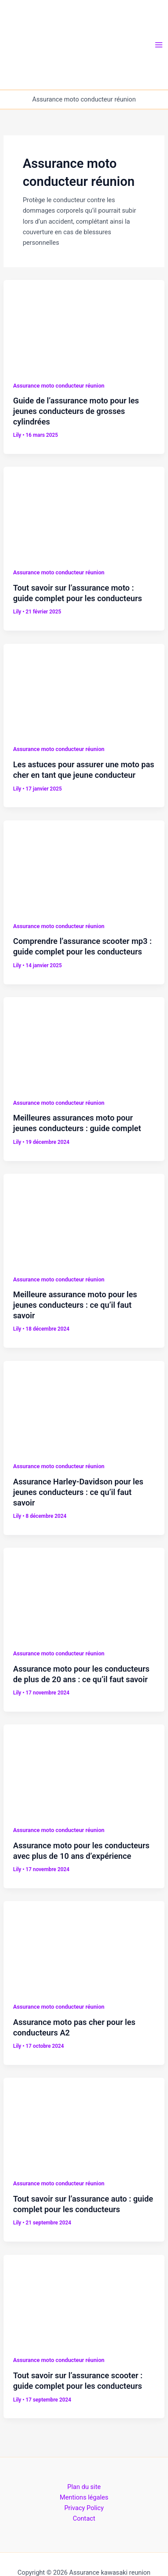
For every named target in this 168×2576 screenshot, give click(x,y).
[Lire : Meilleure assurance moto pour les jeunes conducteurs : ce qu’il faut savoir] (84, 1219)
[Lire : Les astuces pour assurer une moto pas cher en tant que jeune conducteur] (84, 688)
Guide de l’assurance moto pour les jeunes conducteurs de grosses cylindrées (76, 411)
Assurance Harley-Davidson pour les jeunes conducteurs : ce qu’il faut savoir (78, 1492)
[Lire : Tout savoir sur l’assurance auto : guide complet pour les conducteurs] (84, 2122)
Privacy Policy (84, 2508)
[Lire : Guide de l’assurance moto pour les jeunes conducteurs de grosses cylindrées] (84, 325)
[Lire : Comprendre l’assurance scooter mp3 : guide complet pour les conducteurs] (84, 865)
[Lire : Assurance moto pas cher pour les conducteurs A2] (84, 1946)
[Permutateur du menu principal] (159, 45)
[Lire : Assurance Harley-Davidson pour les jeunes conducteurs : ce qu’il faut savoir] (84, 1405)
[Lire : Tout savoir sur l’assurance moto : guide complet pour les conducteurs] (84, 511)
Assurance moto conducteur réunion (59, 385)
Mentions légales (84, 2497)
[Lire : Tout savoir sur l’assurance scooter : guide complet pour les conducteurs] (84, 2299)
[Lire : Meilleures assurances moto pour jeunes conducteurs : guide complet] (84, 1042)
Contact (84, 2518)
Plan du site (84, 2487)
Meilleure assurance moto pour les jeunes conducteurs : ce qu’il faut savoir (75, 1305)
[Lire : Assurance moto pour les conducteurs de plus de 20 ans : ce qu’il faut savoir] (84, 1592)
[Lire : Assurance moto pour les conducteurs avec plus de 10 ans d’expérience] (84, 1769)
